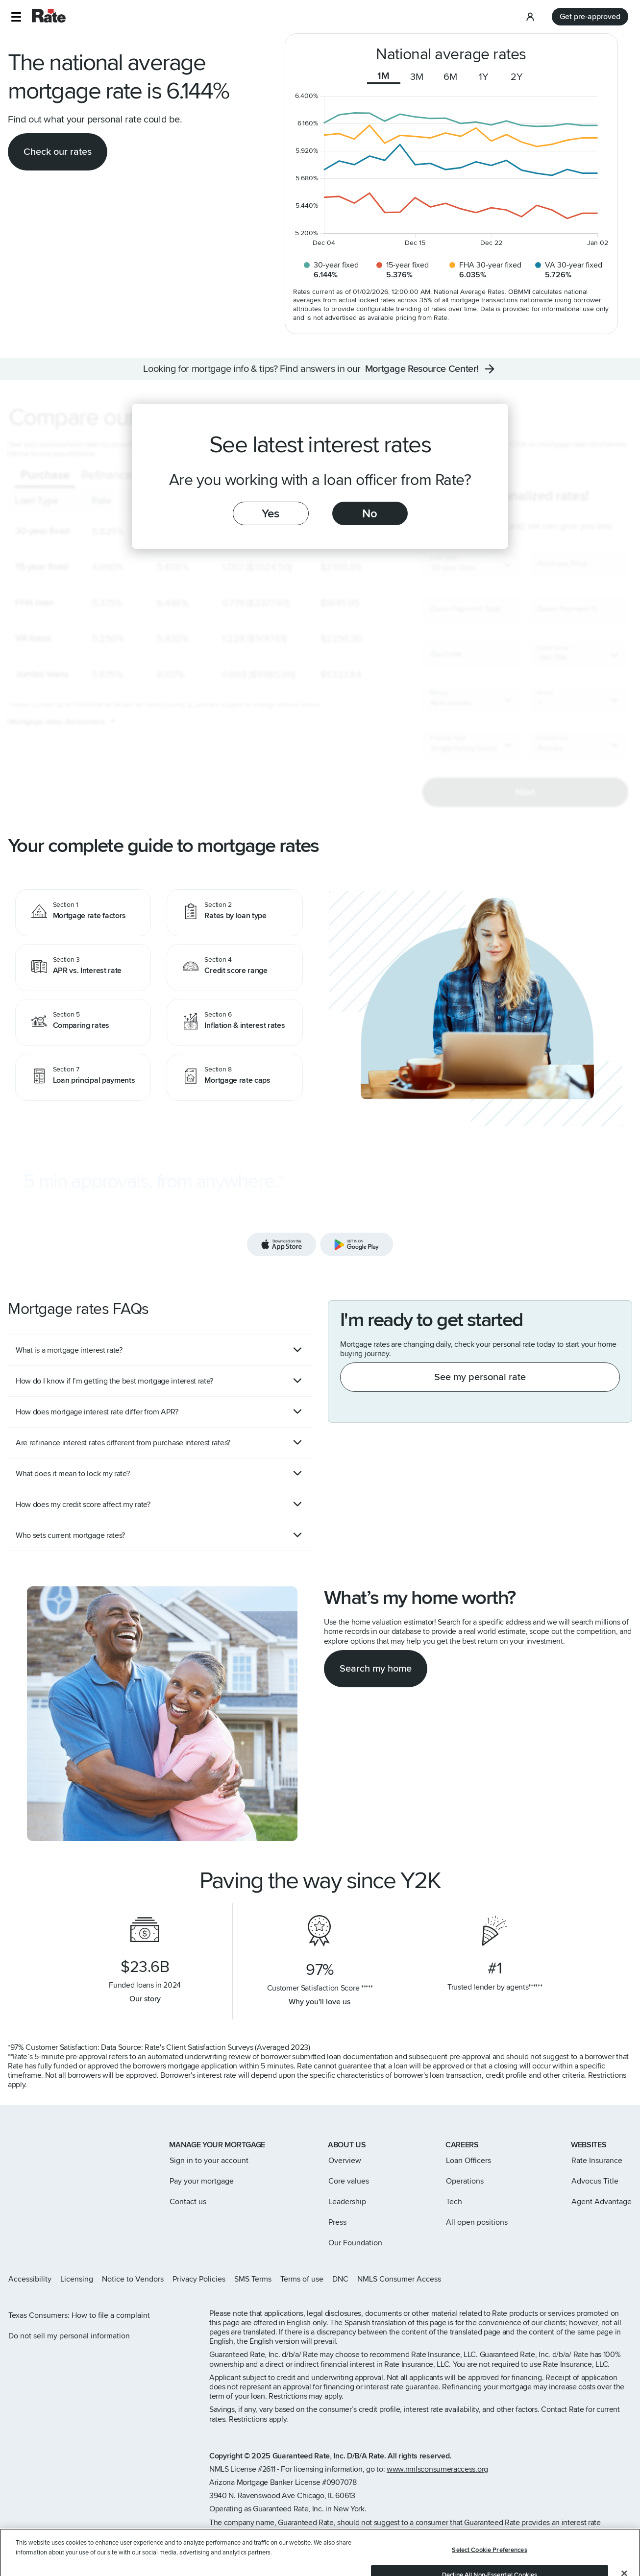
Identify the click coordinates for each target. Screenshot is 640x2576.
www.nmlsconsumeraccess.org (437, 2469)
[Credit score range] (235, 967)
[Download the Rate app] (320, 1215)
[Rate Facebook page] (597, 2279)
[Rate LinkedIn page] (612, 2279)
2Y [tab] (517, 77)
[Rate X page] (581, 2279)
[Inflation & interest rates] (235, 1022)
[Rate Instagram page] (565, 2279)
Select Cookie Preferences (489, 2518)
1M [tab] (383, 76)
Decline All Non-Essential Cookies (489, 2543)
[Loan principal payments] (83, 1077)
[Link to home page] (21, 2145)
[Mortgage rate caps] (235, 1077)
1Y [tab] (484, 77)
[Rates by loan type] (235, 912)
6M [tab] (450, 77)
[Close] (624, 2541)
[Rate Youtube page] (628, 2279)
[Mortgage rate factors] (83, 912)
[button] (16, 17)
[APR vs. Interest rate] (83, 967)
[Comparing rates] (83, 1022)
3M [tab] (416, 77)
